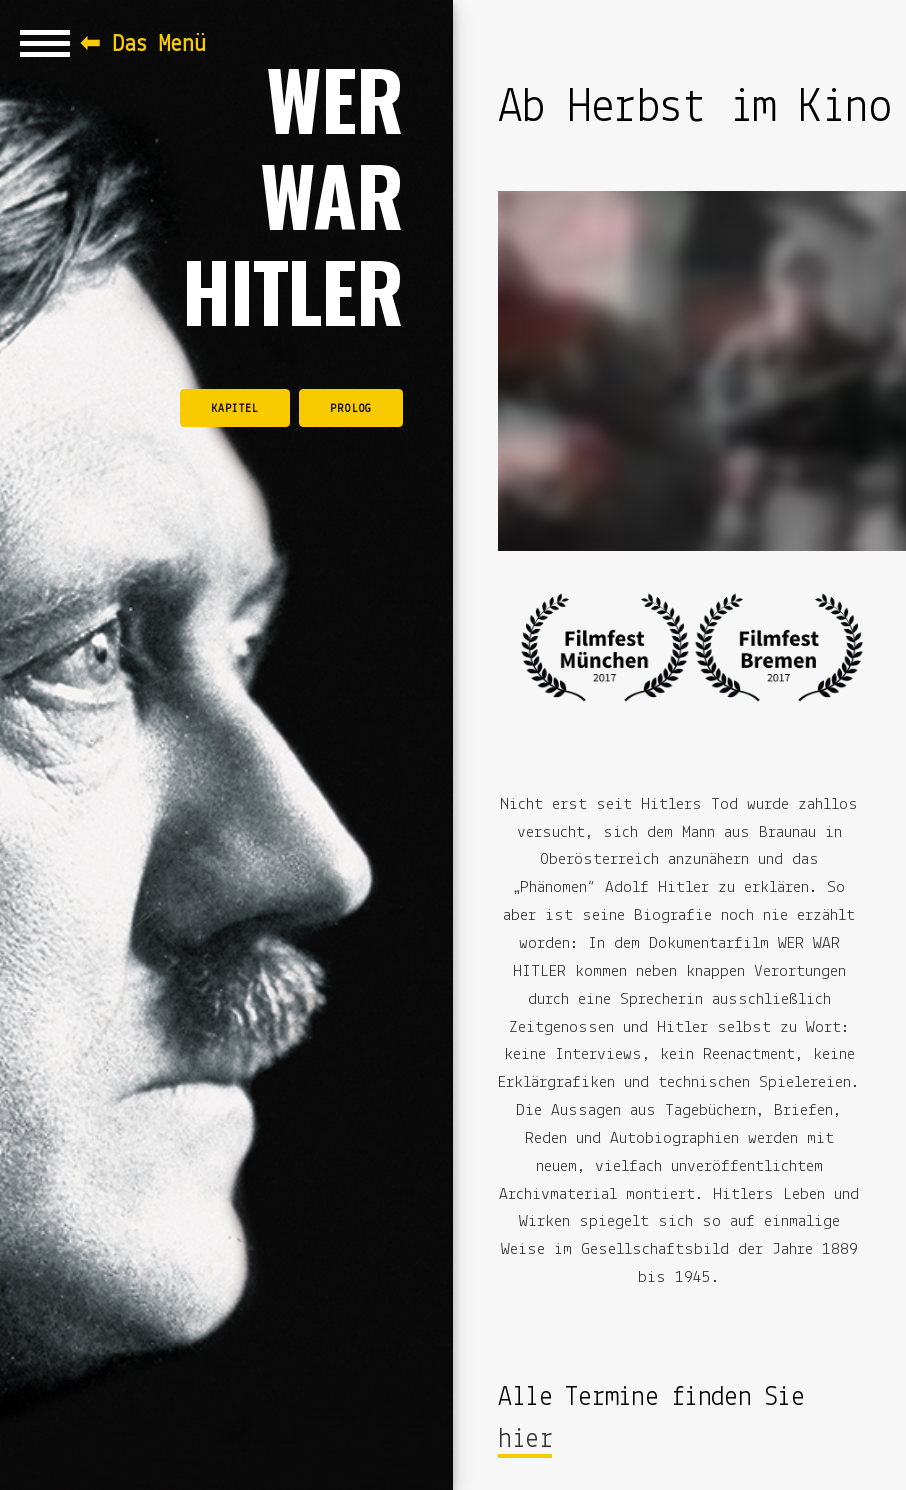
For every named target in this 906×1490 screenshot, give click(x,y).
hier (525, 1440)
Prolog (351, 409)
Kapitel (235, 409)
